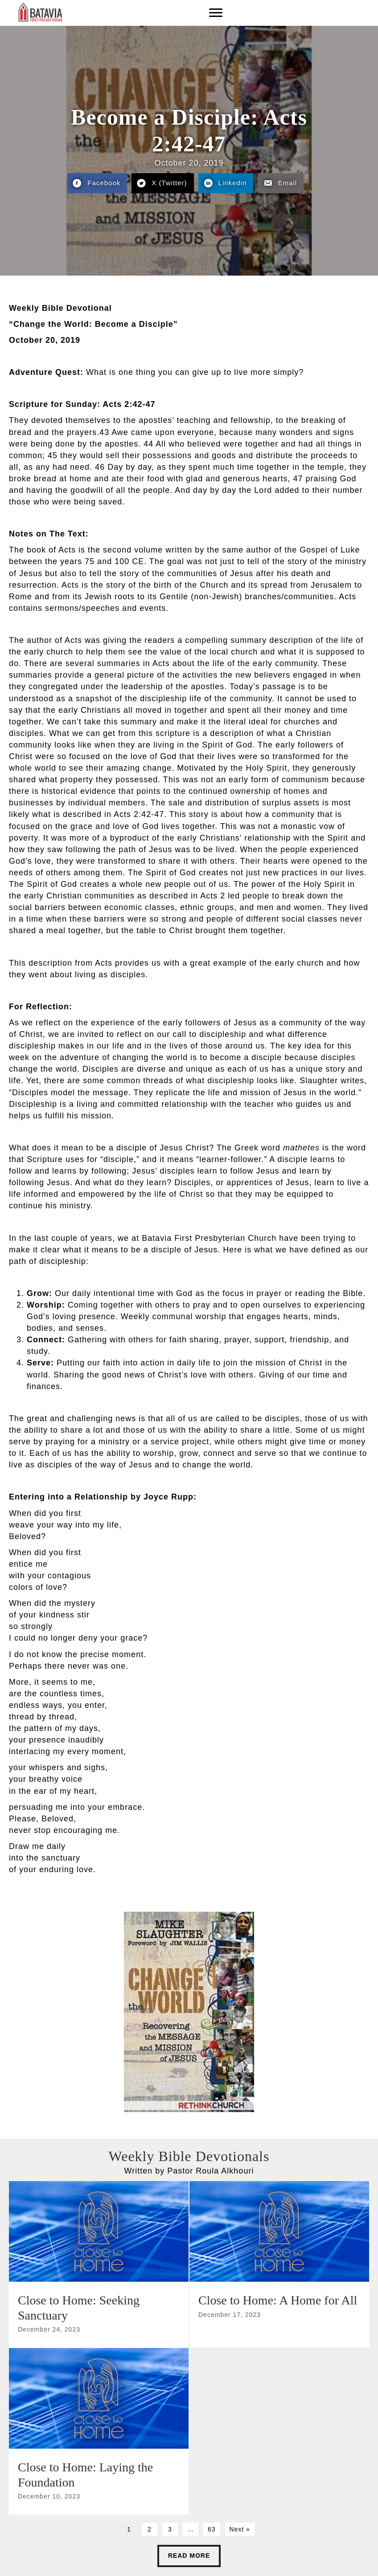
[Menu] (215, 12)
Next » (240, 2529)
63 (212, 2529)
